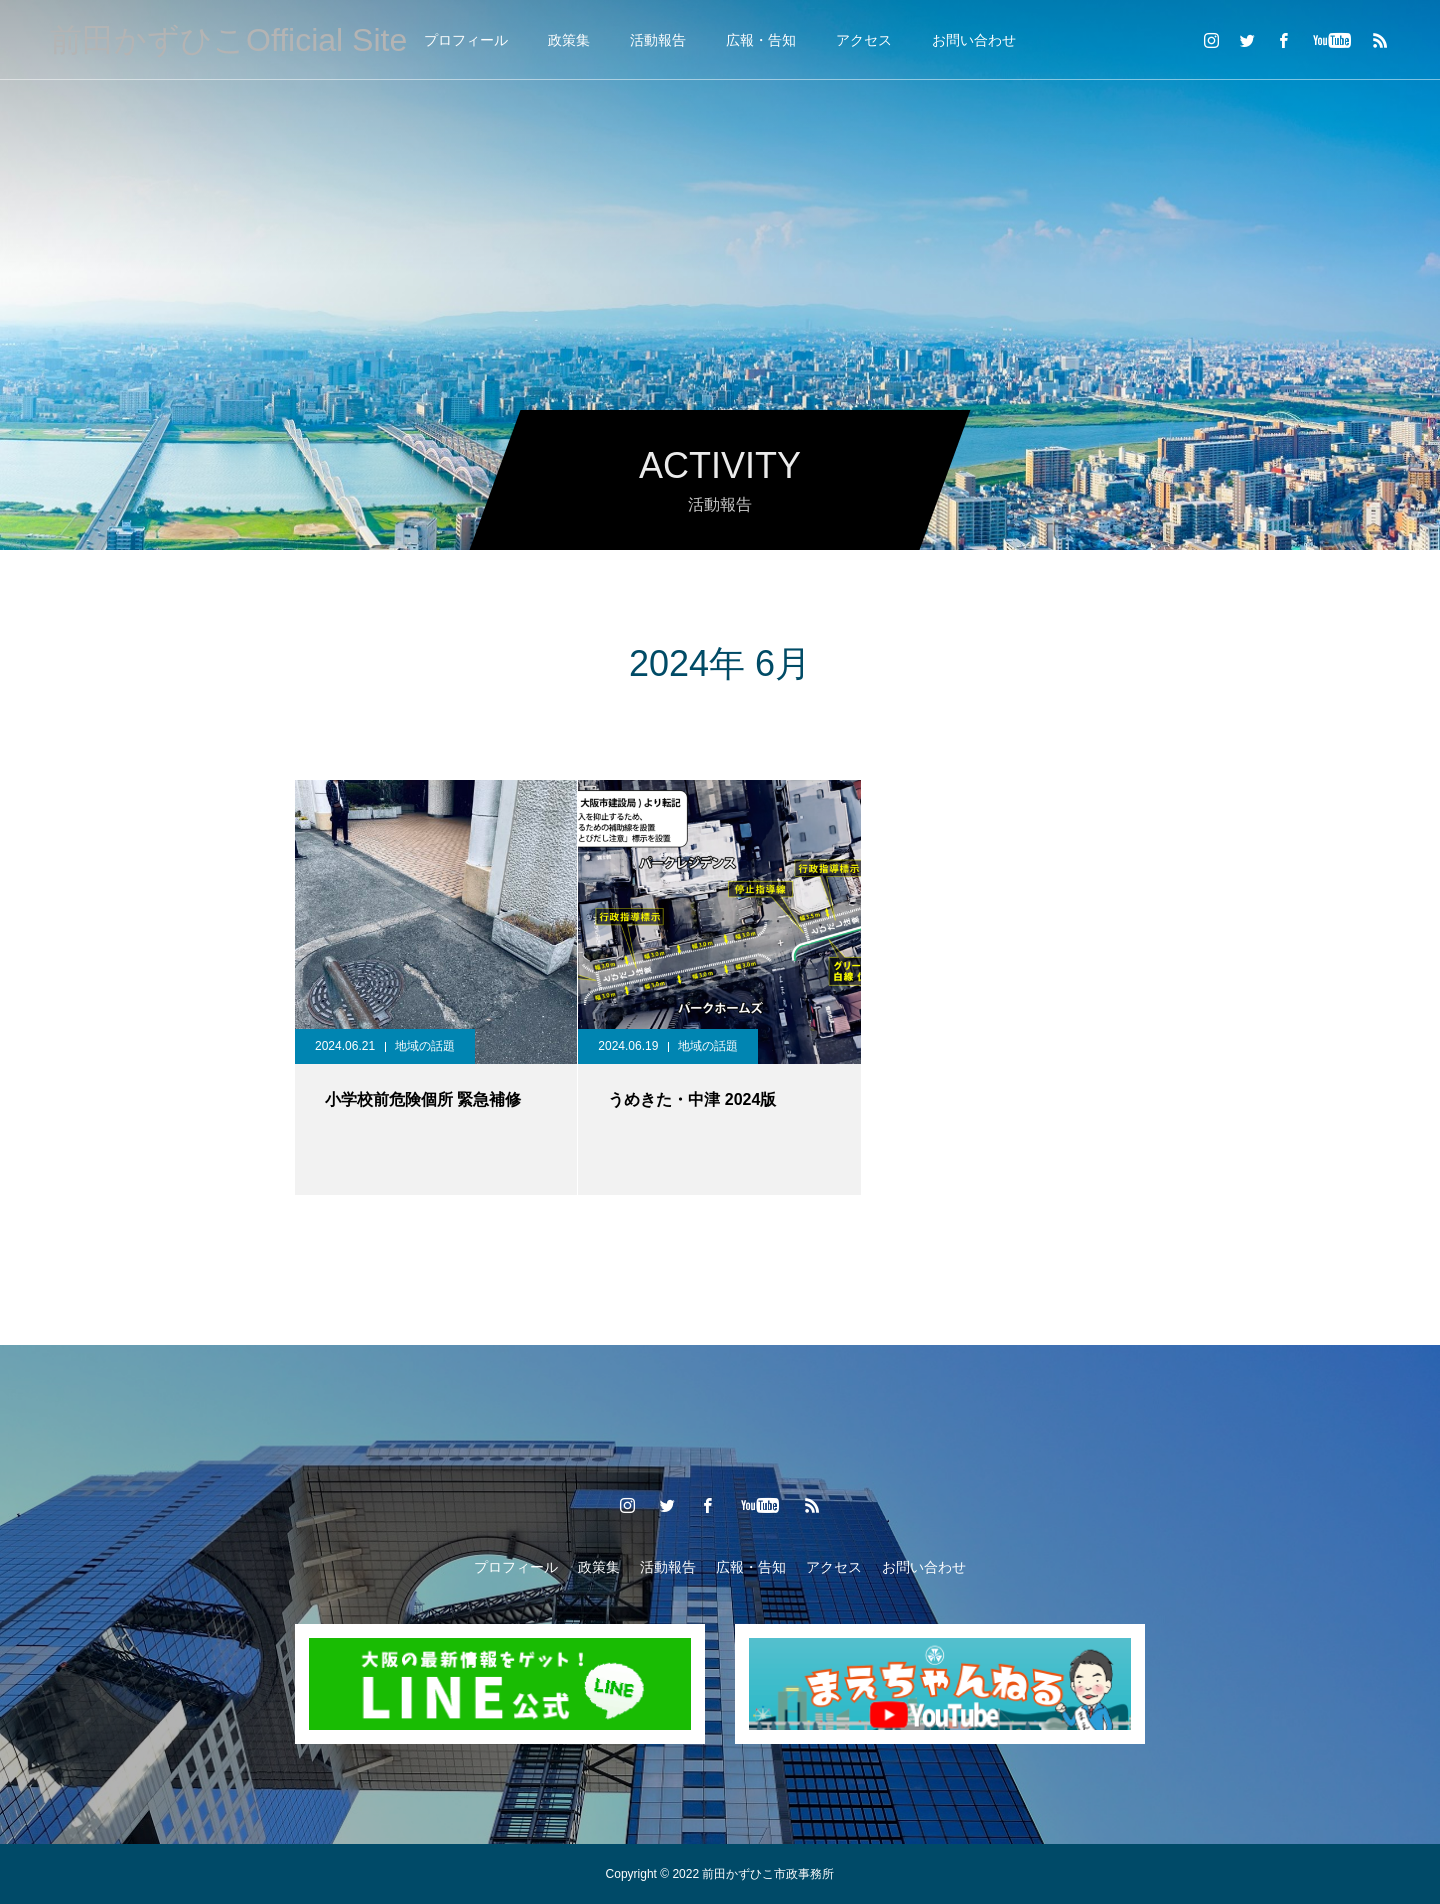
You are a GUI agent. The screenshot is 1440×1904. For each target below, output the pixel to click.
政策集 (569, 40)
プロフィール (466, 40)
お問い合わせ (974, 40)
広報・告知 (761, 40)
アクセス (864, 40)
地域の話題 (425, 1046)
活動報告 (658, 40)
